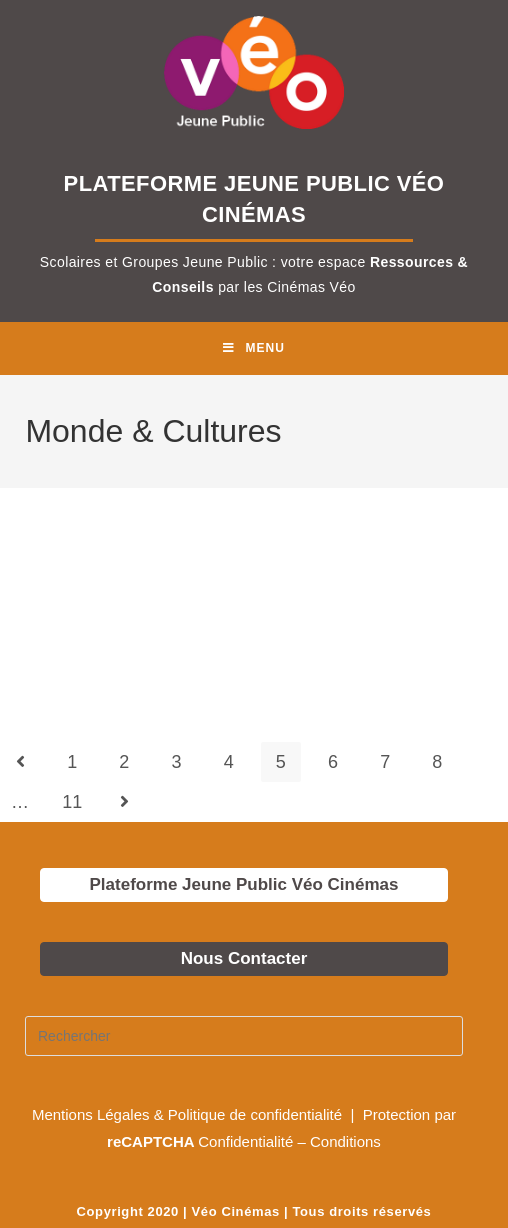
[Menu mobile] (254, 348)
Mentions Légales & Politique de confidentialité (189, 1114)
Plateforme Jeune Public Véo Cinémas (244, 884)
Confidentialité (245, 1141)
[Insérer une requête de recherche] (244, 1036)
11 (72, 802)
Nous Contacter (244, 958)
